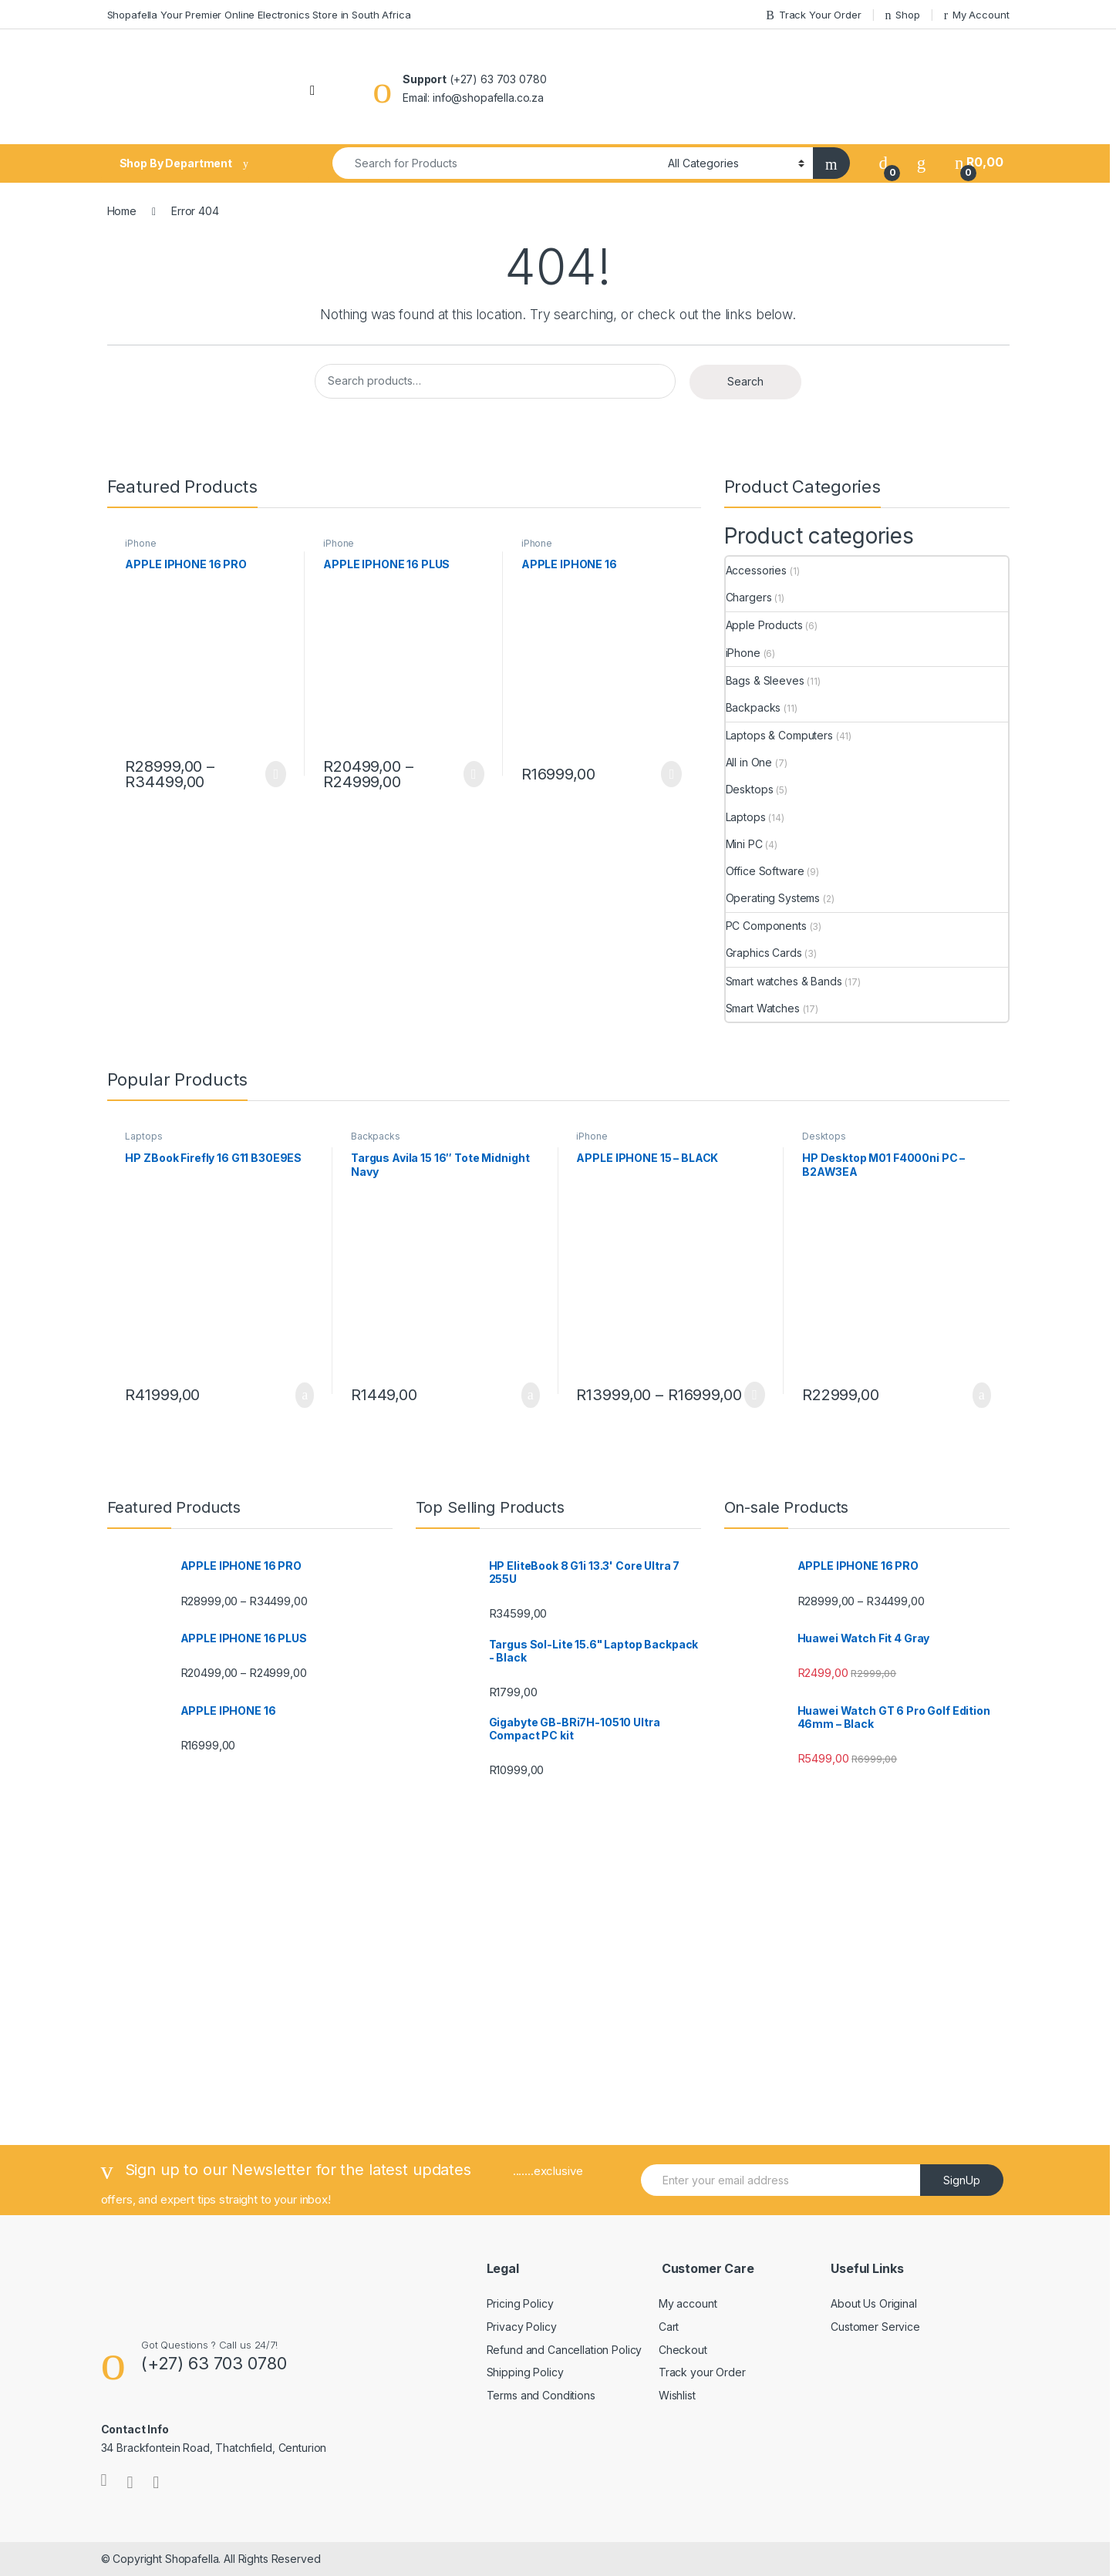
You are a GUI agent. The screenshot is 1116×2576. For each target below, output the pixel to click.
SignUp (961, 2180)
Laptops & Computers (779, 735)
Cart (669, 2326)
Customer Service (875, 2326)
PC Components (766, 925)
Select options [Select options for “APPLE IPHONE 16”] (671, 774)
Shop (902, 15)
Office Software (765, 870)
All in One (749, 762)
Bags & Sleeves (765, 680)
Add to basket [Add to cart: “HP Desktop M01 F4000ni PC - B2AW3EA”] (982, 1395)
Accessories (756, 570)
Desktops (750, 789)
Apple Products (764, 624)
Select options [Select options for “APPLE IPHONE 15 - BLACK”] (754, 1395)
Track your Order (702, 2372)
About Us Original (874, 2303)
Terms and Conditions (541, 2395)
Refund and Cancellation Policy (564, 2349)
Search (745, 381)
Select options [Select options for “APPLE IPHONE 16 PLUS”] (474, 774)
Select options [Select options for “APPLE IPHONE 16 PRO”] (275, 774)
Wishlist (677, 2395)
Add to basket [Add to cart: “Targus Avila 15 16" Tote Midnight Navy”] (530, 1395)
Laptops (746, 816)
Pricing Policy (520, 2303)
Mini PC (744, 843)
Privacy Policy (522, 2326)
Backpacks (753, 707)
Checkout (683, 2349)
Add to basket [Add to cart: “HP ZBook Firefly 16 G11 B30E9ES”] (304, 1395)
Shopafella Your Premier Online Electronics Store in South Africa (259, 14)
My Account (977, 15)
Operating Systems (773, 897)
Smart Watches (763, 1008)
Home (122, 210)
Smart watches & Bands (784, 981)
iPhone (140, 543)
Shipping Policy (525, 2372)
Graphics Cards (764, 952)
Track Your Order (813, 15)
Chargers (749, 597)
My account (688, 2303)
